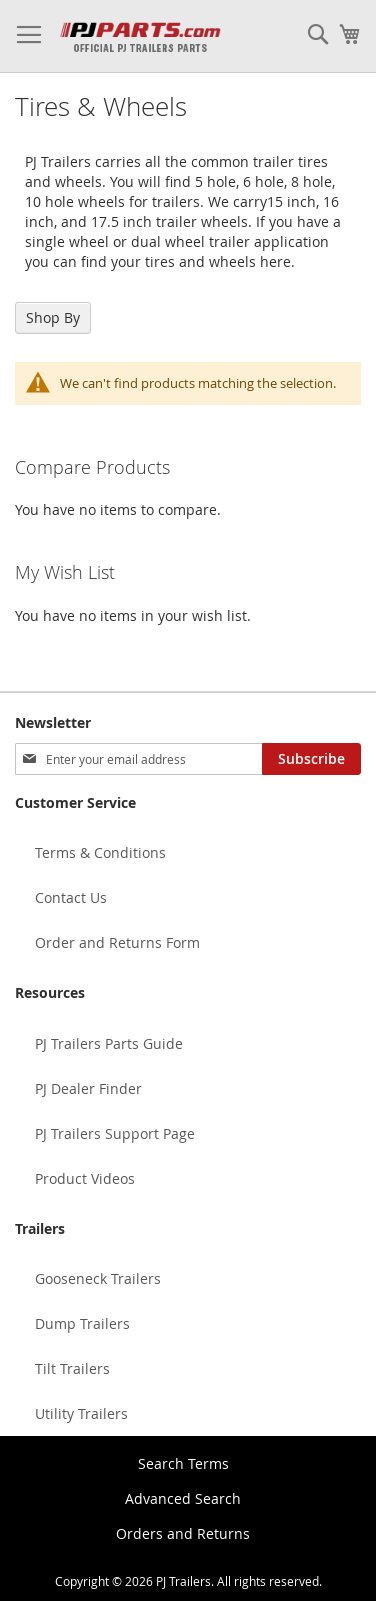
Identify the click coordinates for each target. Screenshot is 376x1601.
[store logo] (140, 36)
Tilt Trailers (72, 1368)
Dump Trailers (82, 1323)
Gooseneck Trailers (98, 1278)
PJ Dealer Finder (88, 1088)
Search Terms (183, 1463)
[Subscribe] (311, 759)
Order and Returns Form (117, 942)
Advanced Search (183, 1498)
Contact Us (71, 897)
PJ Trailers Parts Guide (109, 1043)
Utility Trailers (81, 1413)
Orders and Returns (183, 1533)
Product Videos (85, 1178)
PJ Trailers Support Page (115, 1133)
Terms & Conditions (100, 852)
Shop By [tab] (53, 317)
